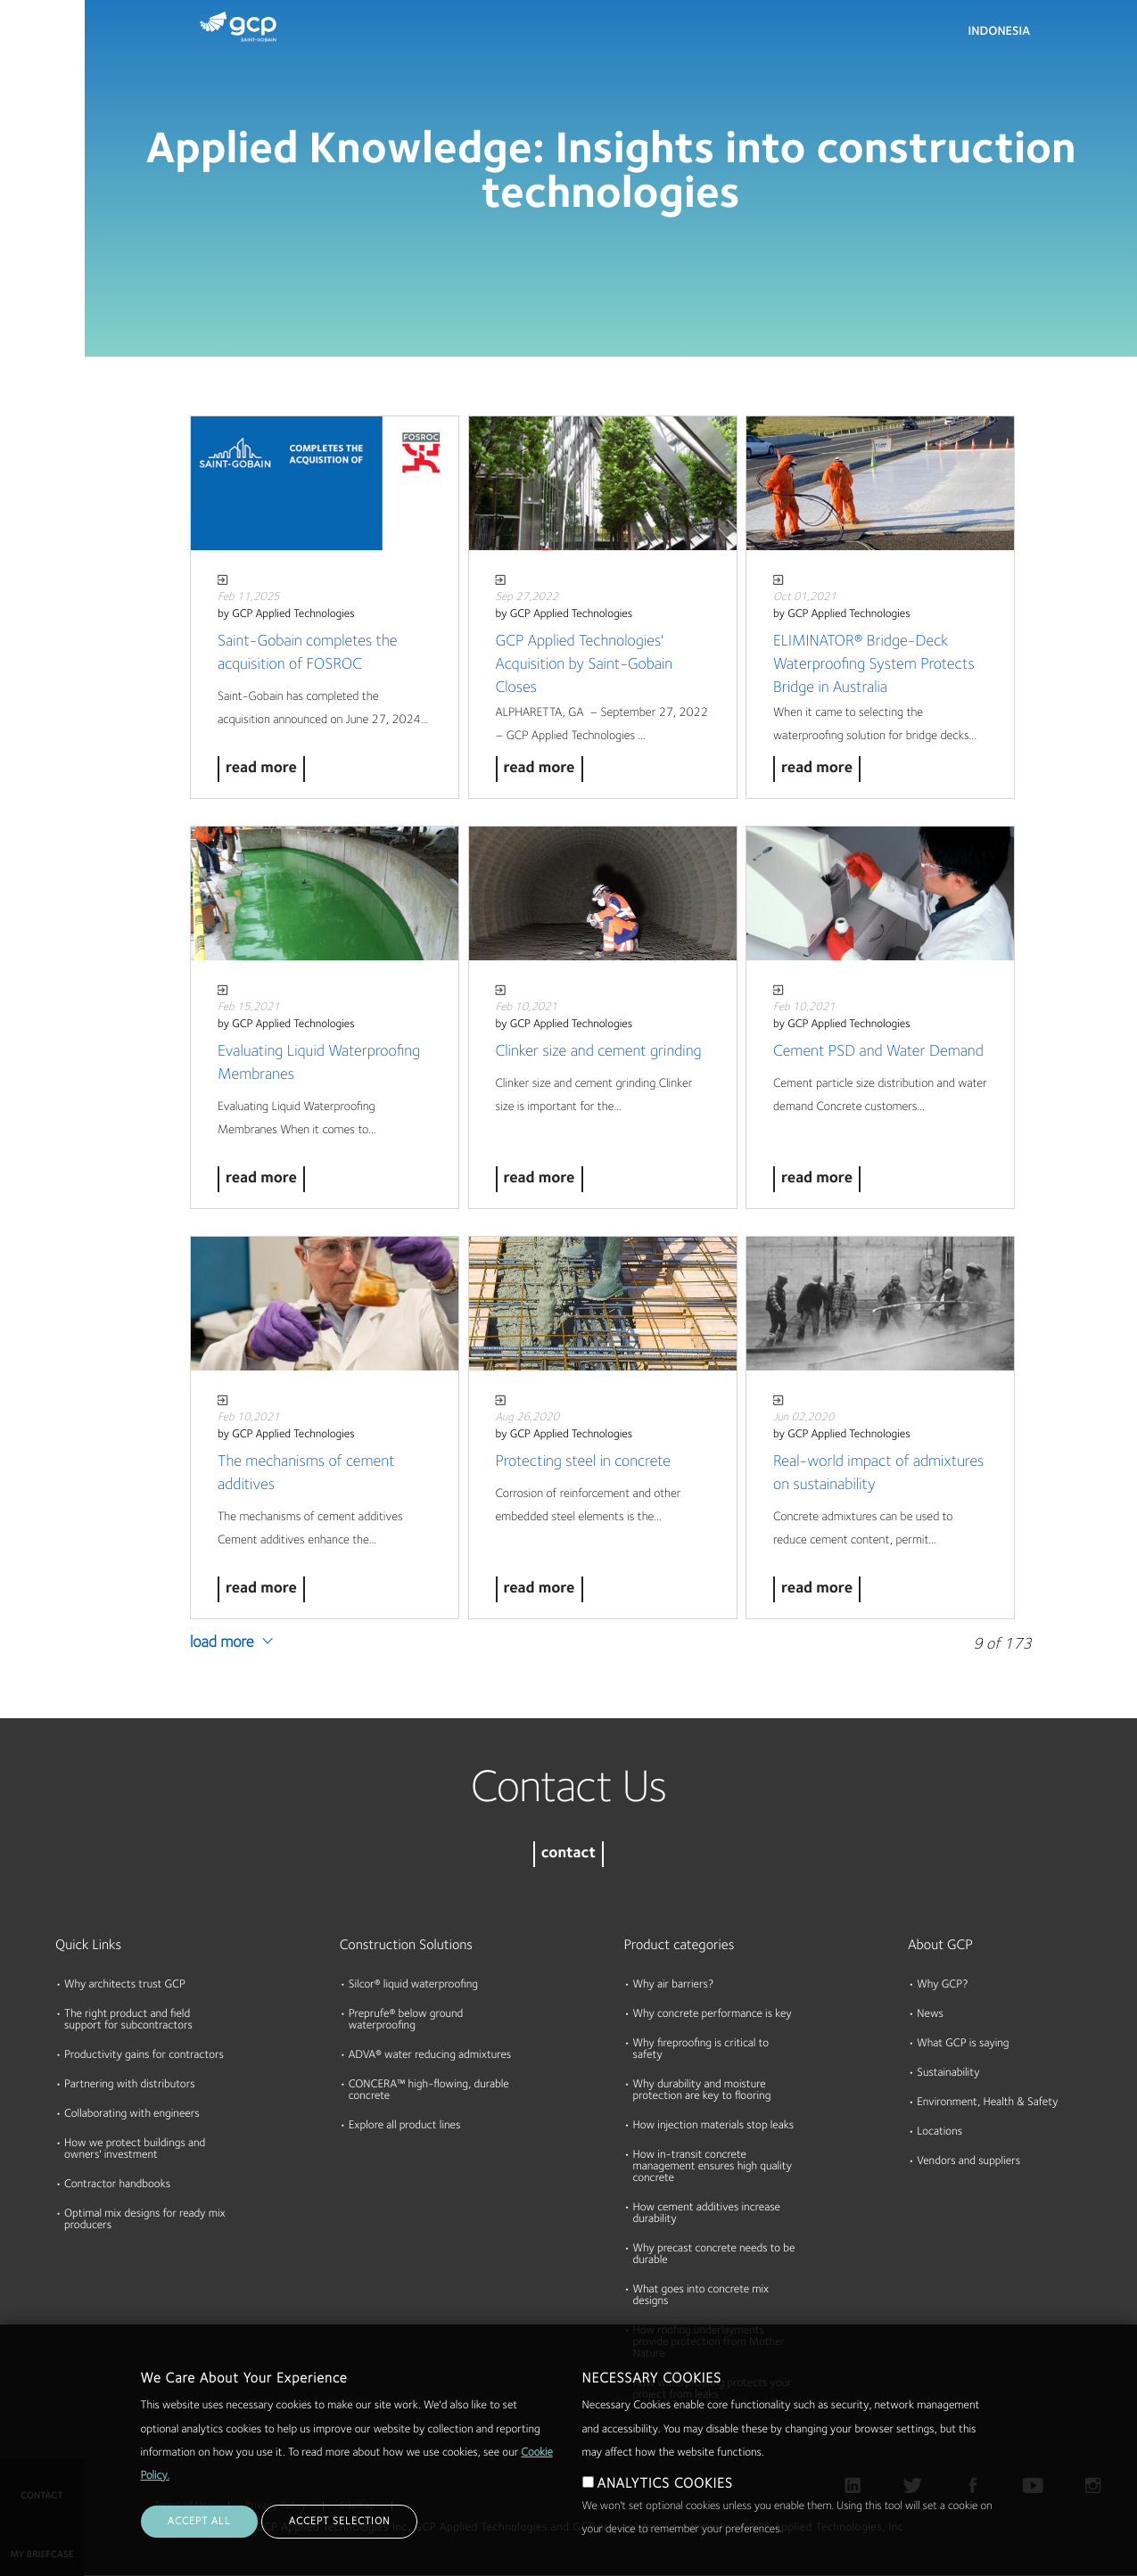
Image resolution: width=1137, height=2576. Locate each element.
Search (1074, 35)
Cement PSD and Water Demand (878, 1052)
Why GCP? (942, 1985)
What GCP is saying (963, 2044)
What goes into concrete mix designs (701, 2296)
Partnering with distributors (129, 2085)
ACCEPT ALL (199, 2549)
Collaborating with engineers (132, 2114)
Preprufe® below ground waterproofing (406, 2020)
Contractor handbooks (117, 2185)
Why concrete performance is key (712, 2014)
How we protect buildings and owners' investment (134, 2149)
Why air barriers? (673, 1985)
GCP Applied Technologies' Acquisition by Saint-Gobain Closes (584, 665)
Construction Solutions (406, 1945)
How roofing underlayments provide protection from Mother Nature (709, 2342)
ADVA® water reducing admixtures (430, 2056)
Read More (261, 769)
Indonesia (999, 32)
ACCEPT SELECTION (339, 2549)
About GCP (940, 1945)
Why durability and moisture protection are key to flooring (702, 2091)
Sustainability (948, 2073)
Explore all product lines (405, 2126)
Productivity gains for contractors (144, 2056)
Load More (222, 1643)
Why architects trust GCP (124, 1985)
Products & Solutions (37, 50)
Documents (38, 126)
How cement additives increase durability (707, 2214)
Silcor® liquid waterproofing (413, 1985)
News (930, 2014)
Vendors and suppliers (968, 2162)
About (24, 264)
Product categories (679, 1945)
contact (568, 1854)
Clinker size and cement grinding (599, 1052)
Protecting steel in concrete (583, 1462)
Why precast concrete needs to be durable (714, 2255)
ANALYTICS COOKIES (665, 2512)
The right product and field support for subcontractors (128, 2020)
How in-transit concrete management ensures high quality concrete (712, 2167)
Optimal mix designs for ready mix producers (145, 2220)
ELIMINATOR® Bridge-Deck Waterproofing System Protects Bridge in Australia (874, 665)
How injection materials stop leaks (714, 2126)
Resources (34, 195)
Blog (19, 332)
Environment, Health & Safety (987, 2103)
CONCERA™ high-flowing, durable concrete (429, 2091)
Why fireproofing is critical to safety (701, 2050)
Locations (939, 2132)
